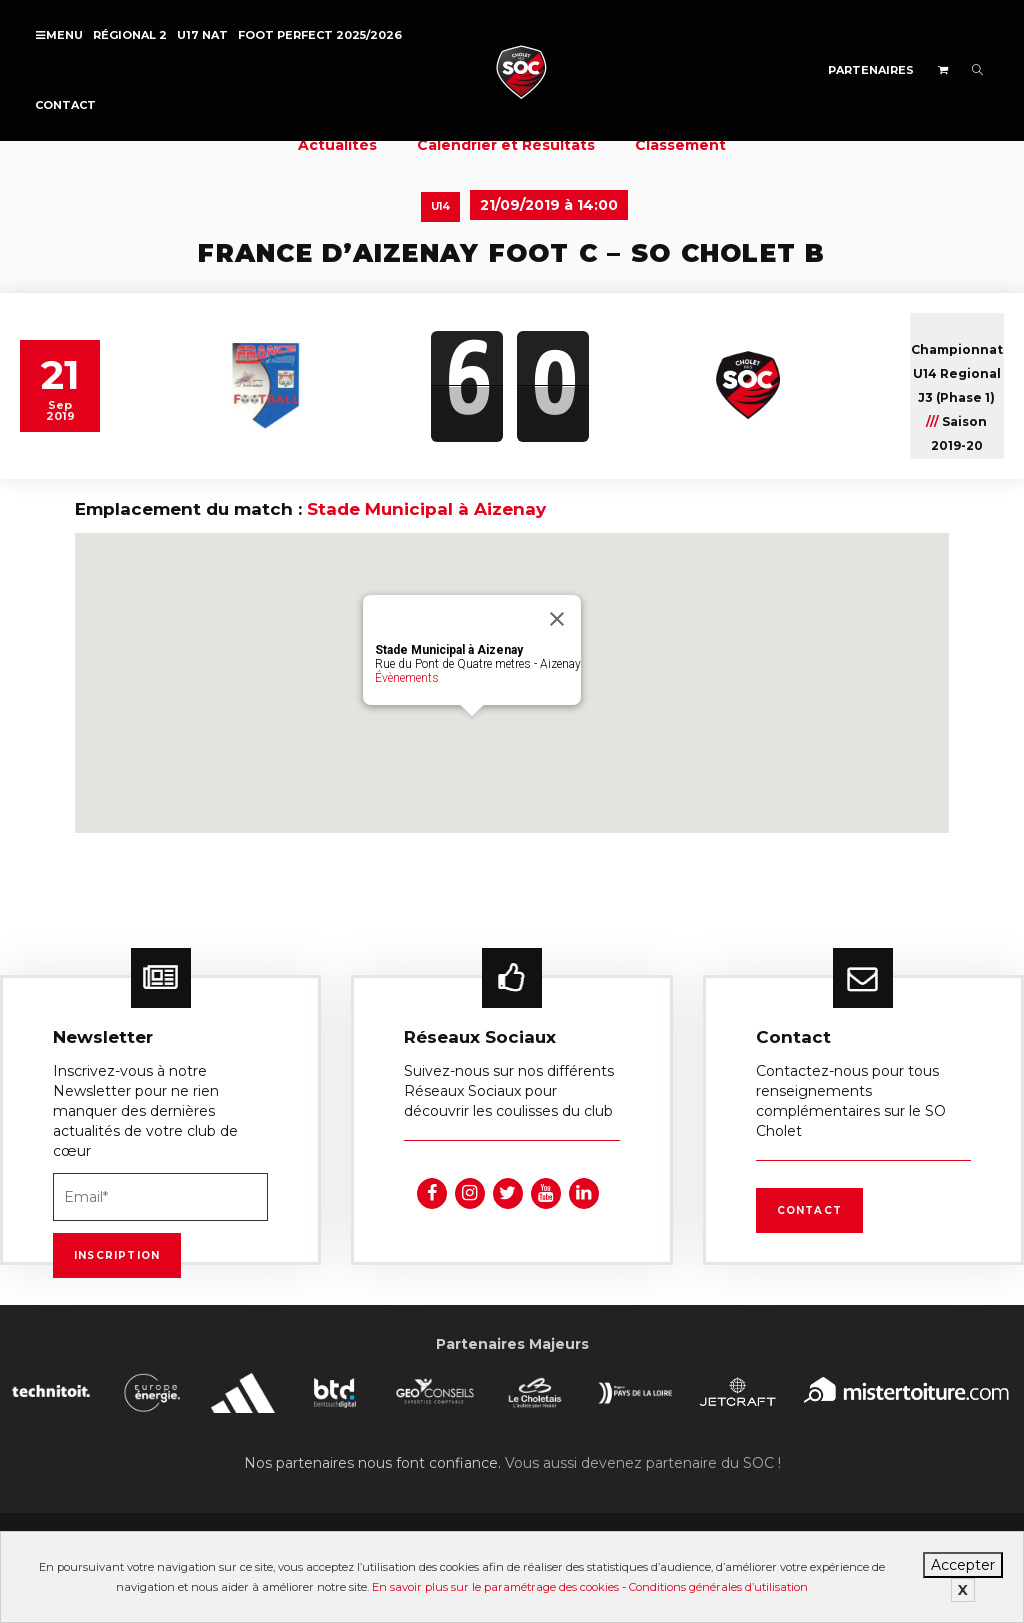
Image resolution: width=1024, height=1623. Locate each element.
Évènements (407, 678)
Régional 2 (130, 35)
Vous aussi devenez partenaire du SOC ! (643, 1463)
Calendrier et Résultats (506, 145)
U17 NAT (202, 35)
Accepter (963, 1565)
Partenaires (871, 70)
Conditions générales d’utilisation (718, 1587)
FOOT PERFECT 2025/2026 (320, 35)
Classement (680, 145)
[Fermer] (557, 619)
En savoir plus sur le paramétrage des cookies (495, 1587)
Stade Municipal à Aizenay (426, 509)
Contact (65, 105)
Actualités (337, 145)
